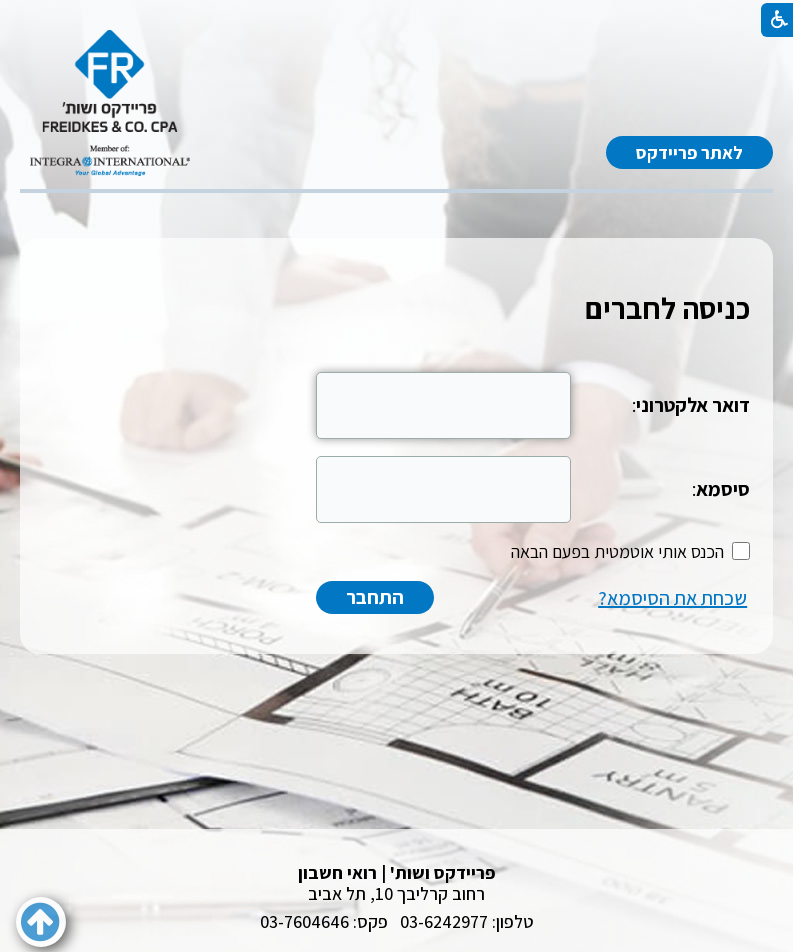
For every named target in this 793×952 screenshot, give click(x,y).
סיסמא (723, 489)
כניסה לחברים (667, 308)
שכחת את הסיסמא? (672, 598)
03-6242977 (444, 921)
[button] (41, 922)
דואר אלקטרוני (693, 405)
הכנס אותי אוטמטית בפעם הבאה (617, 551)
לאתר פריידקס (689, 152)
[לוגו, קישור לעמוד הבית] (110, 103)
